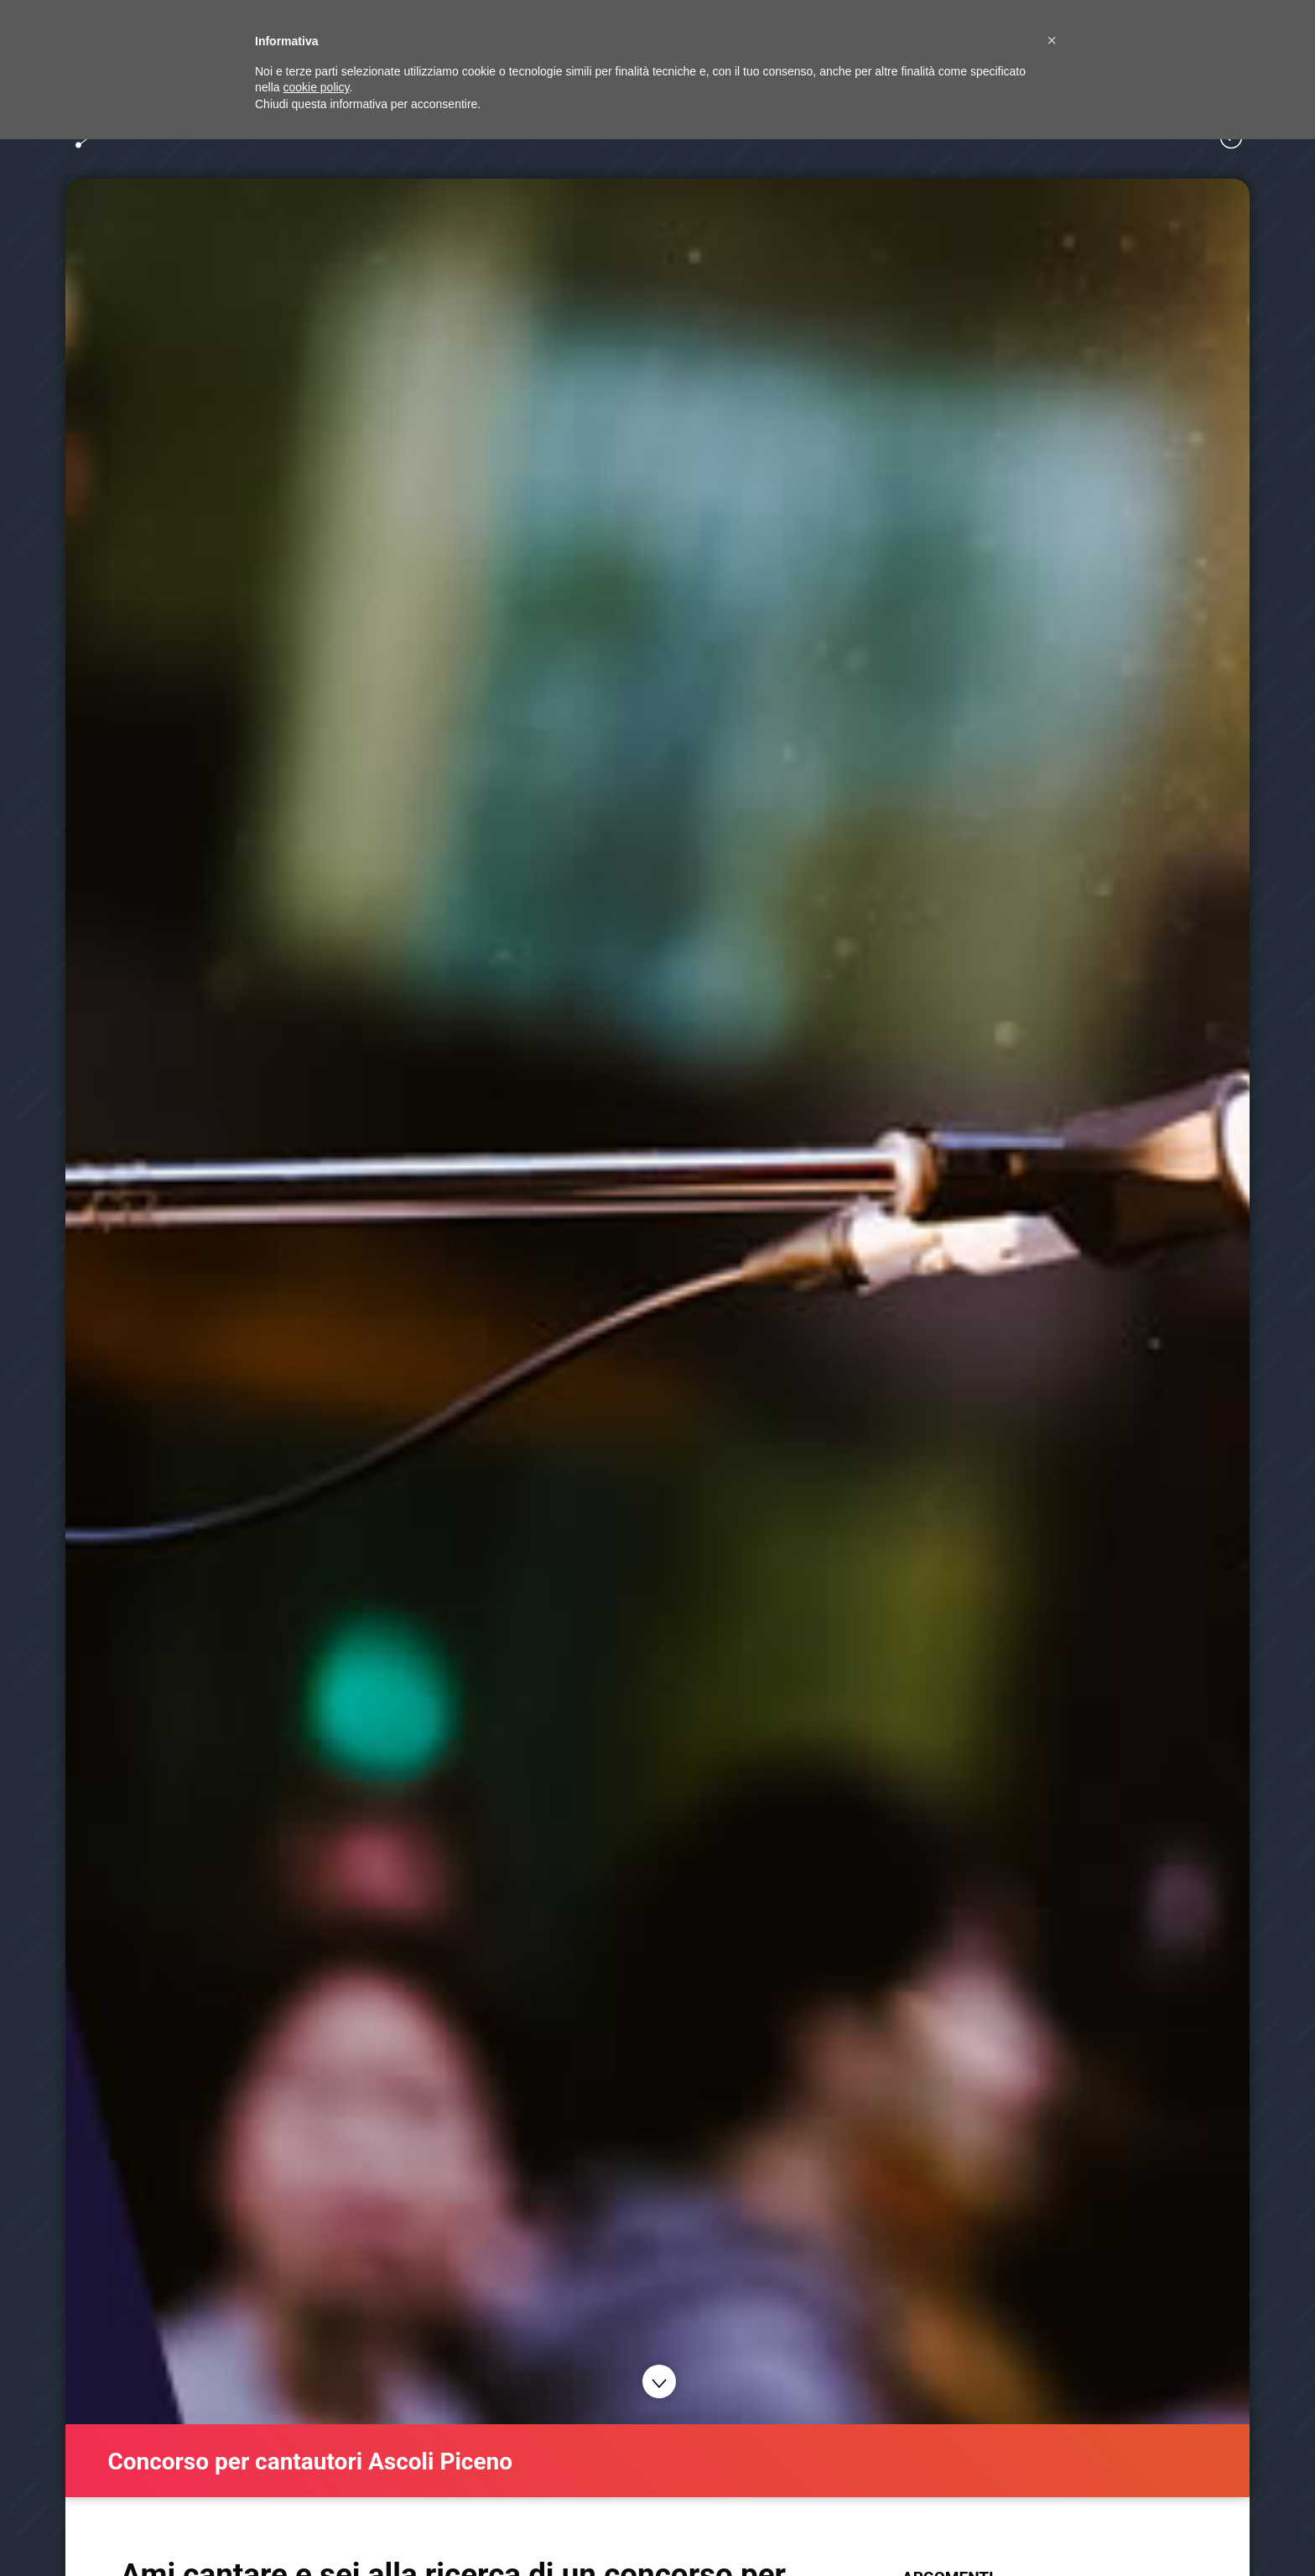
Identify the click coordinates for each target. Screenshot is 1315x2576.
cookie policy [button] (316, 87)
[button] (1051, 40)
